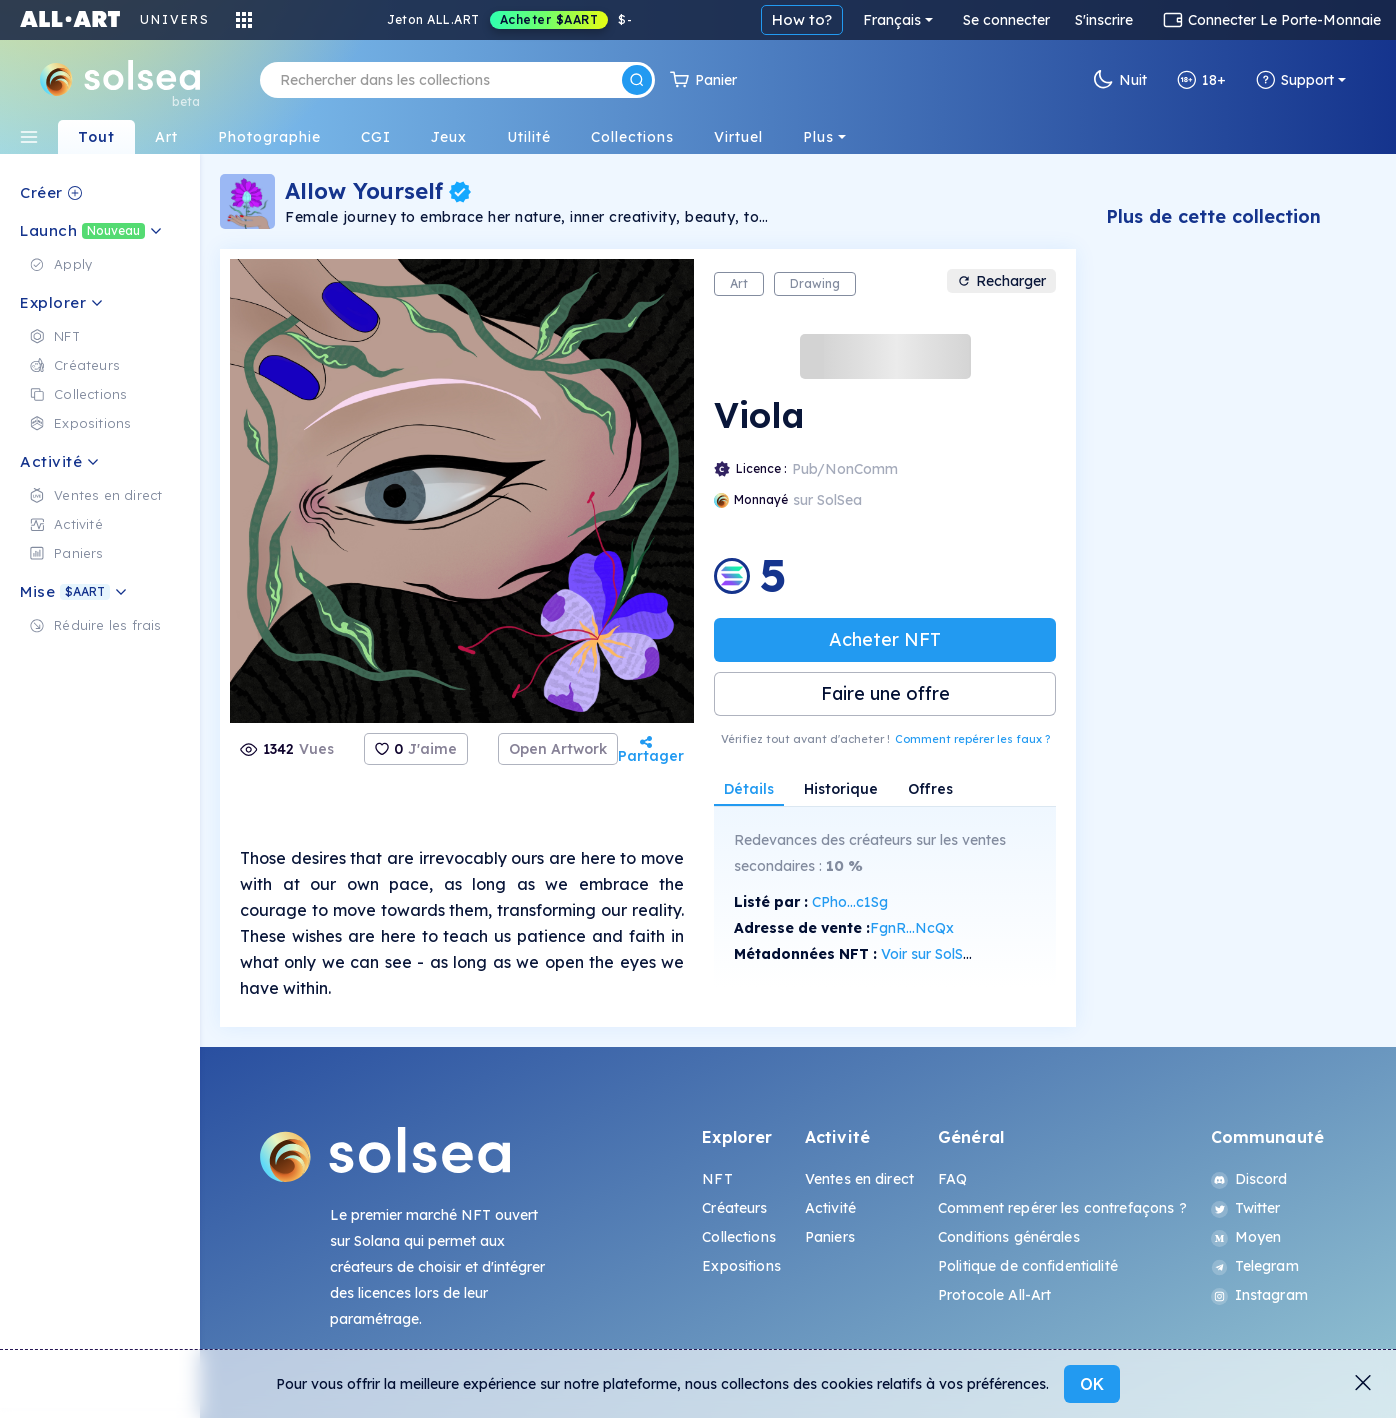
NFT (717, 1179)
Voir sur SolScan (934, 954)
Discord (1249, 1179)
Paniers (830, 1237)
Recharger (1001, 281)
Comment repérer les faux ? (972, 739)
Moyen (1246, 1237)
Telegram (1255, 1266)
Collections (739, 1237)
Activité (830, 1208)
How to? (802, 19)
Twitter (1246, 1208)
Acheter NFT (885, 639)
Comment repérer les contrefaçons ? (1062, 1208)
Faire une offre (885, 693)
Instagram (1259, 1295)
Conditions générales (1009, 1237)
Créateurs (734, 1208)
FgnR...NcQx (912, 928)
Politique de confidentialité (1028, 1266)
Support (1295, 80)
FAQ (952, 1179)
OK (1092, 1384)
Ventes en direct (859, 1179)
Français (892, 20)
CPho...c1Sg (850, 902)
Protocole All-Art (994, 1295)
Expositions (741, 1266)
